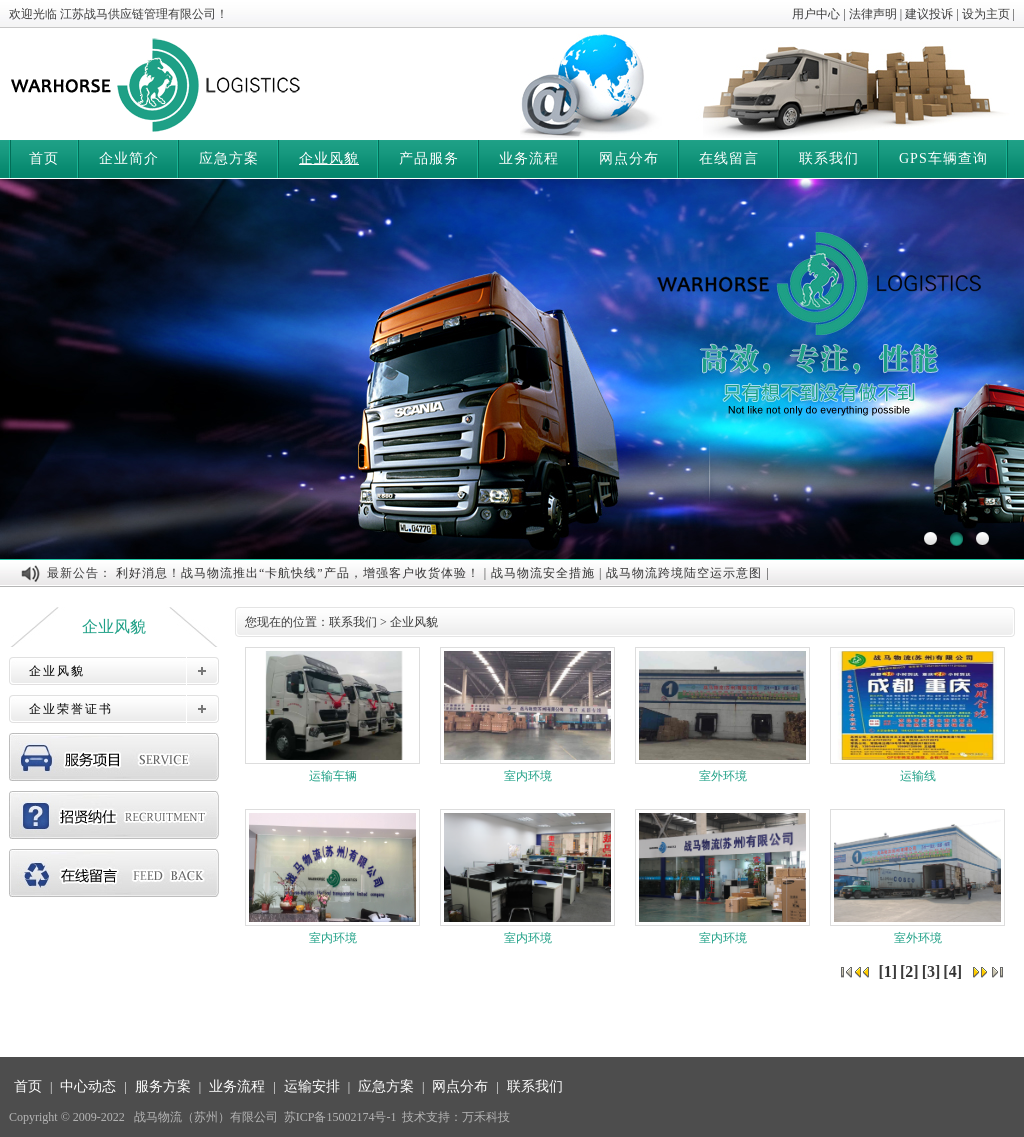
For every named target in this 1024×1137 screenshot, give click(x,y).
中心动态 (88, 1086)
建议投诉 (929, 14)
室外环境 (722, 715)
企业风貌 (329, 158)
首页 (44, 158)
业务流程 (529, 158)
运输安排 (312, 1086)
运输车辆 (332, 715)
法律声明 (873, 14)
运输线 (917, 715)
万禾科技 (486, 1117)
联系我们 (829, 158)
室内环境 (527, 715)
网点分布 (629, 158)
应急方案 (229, 158)
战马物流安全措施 (543, 573)
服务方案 (163, 1086)
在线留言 (729, 158)
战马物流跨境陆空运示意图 (684, 573)
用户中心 (816, 14)
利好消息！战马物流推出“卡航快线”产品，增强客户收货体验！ (298, 573)
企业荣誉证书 (71, 709)
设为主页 (986, 14)
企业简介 (129, 158)
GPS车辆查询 (943, 158)
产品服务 (429, 158)
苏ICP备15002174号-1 (340, 1117)
